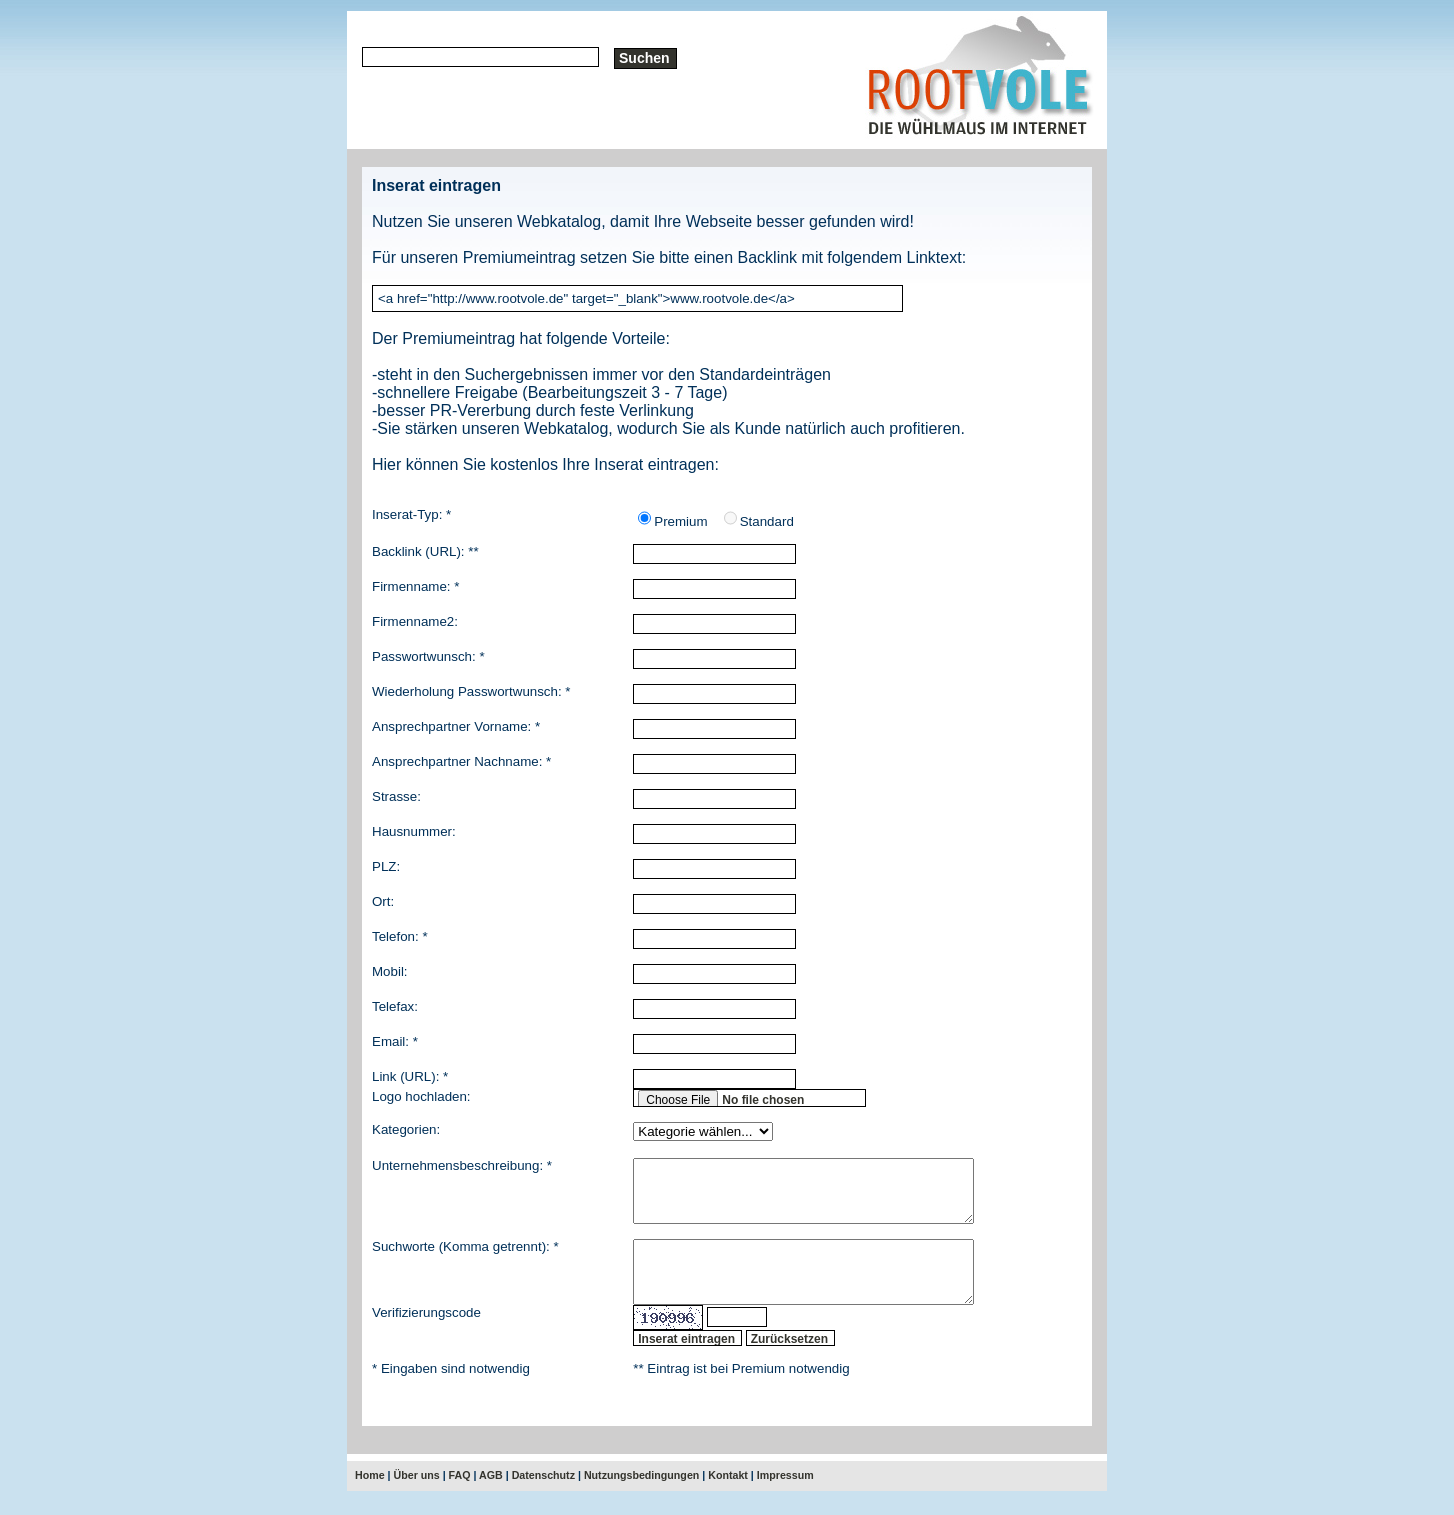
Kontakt (728, 1499)
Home (370, 1499)
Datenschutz (543, 1499)
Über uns (417, 1499)
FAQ (460, 1499)
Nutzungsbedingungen (641, 1499)
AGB (491, 1499)
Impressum (785, 1499)
